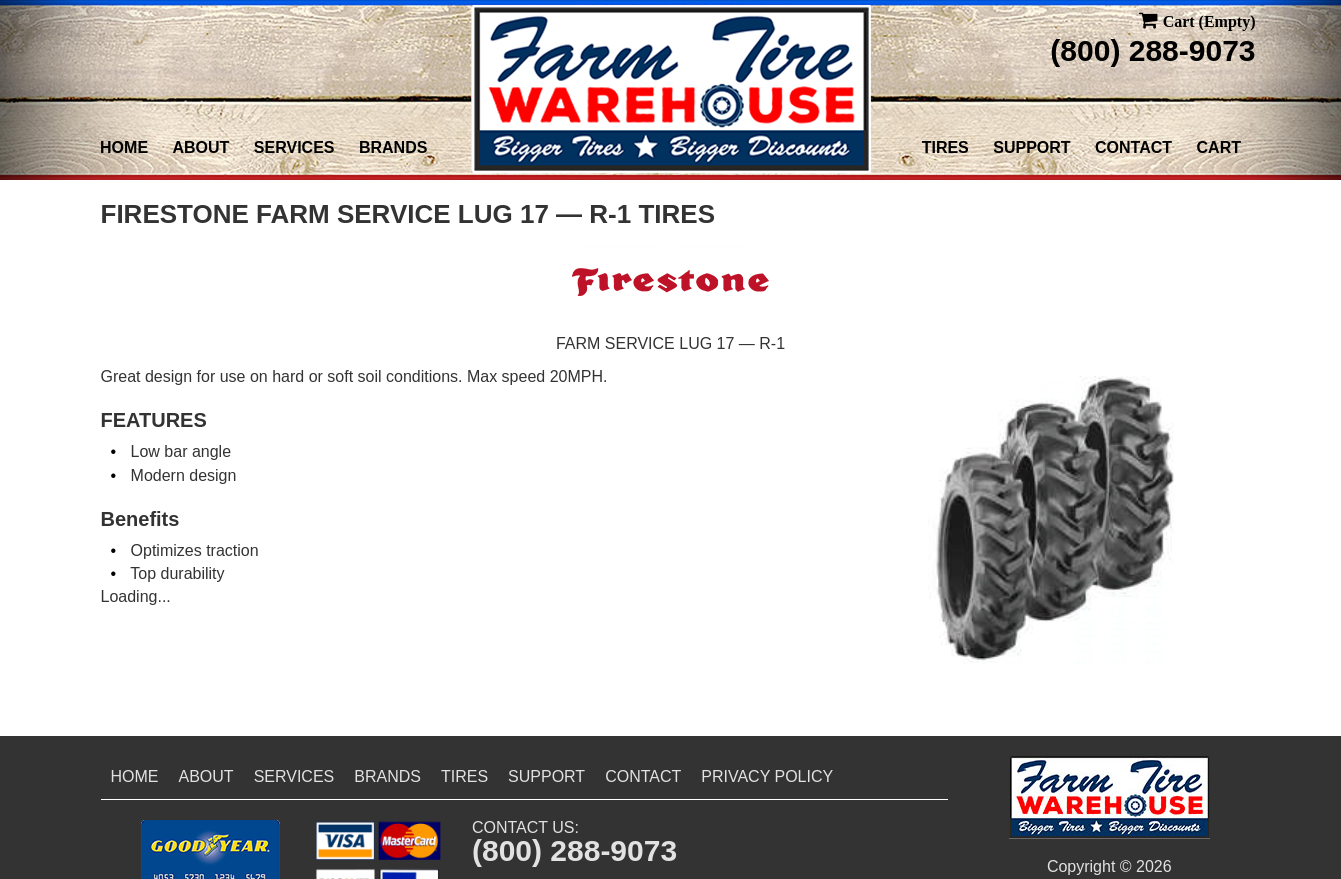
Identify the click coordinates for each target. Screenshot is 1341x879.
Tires (945, 147)
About (201, 147)
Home (124, 147)
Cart (1219, 147)
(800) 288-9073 (1152, 50)
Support (1031, 147)
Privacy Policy (767, 776)
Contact (1133, 147)
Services (294, 147)
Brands (393, 147)
